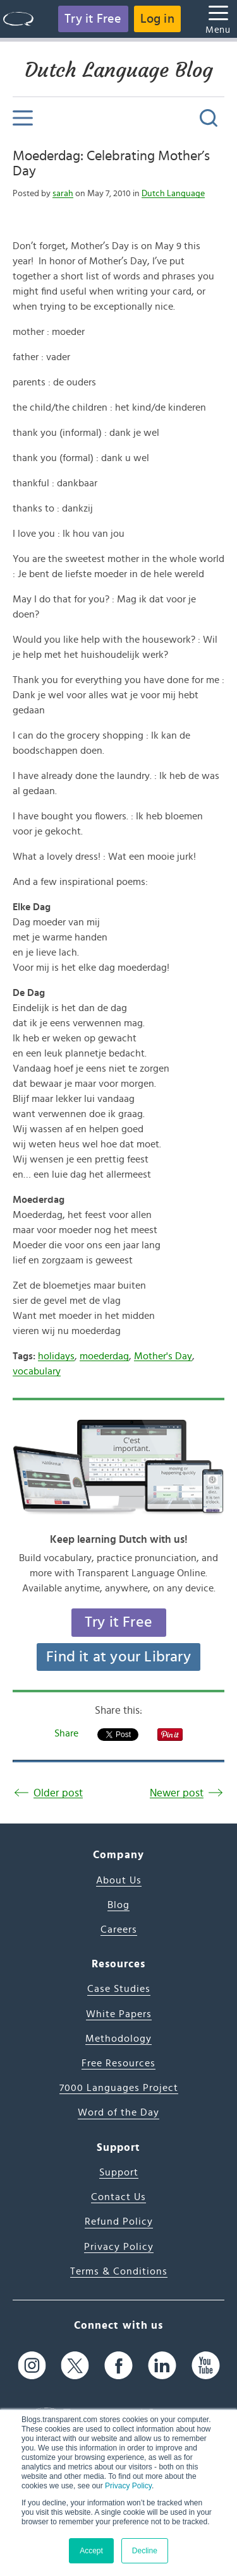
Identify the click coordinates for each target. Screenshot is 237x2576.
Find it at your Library (118, 1657)
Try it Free (92, 19)
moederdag (104, 1356)
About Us (119, 1880)
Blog (118, 1905)
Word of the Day (118, 2112)
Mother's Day (163, 1356)
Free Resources (118, 2063)
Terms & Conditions (118, 2271)
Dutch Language (173, 193)
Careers (118, 1929)
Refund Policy (119, 2221)
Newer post (177, 1793)
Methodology (118, 2039)
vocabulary (37, 1371)
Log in (157, 19)
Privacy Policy (128, 2485)
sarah (62, 193)
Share (66, 1733)
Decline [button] (144, 2550)
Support (118, 2172)
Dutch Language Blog (119, 70)
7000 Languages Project (118, 2088)
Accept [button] (91, 2550)
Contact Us (118, 2197)
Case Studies (118, 1989)
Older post (58, 1793)
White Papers (119, 2014)
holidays (56, 1356)
